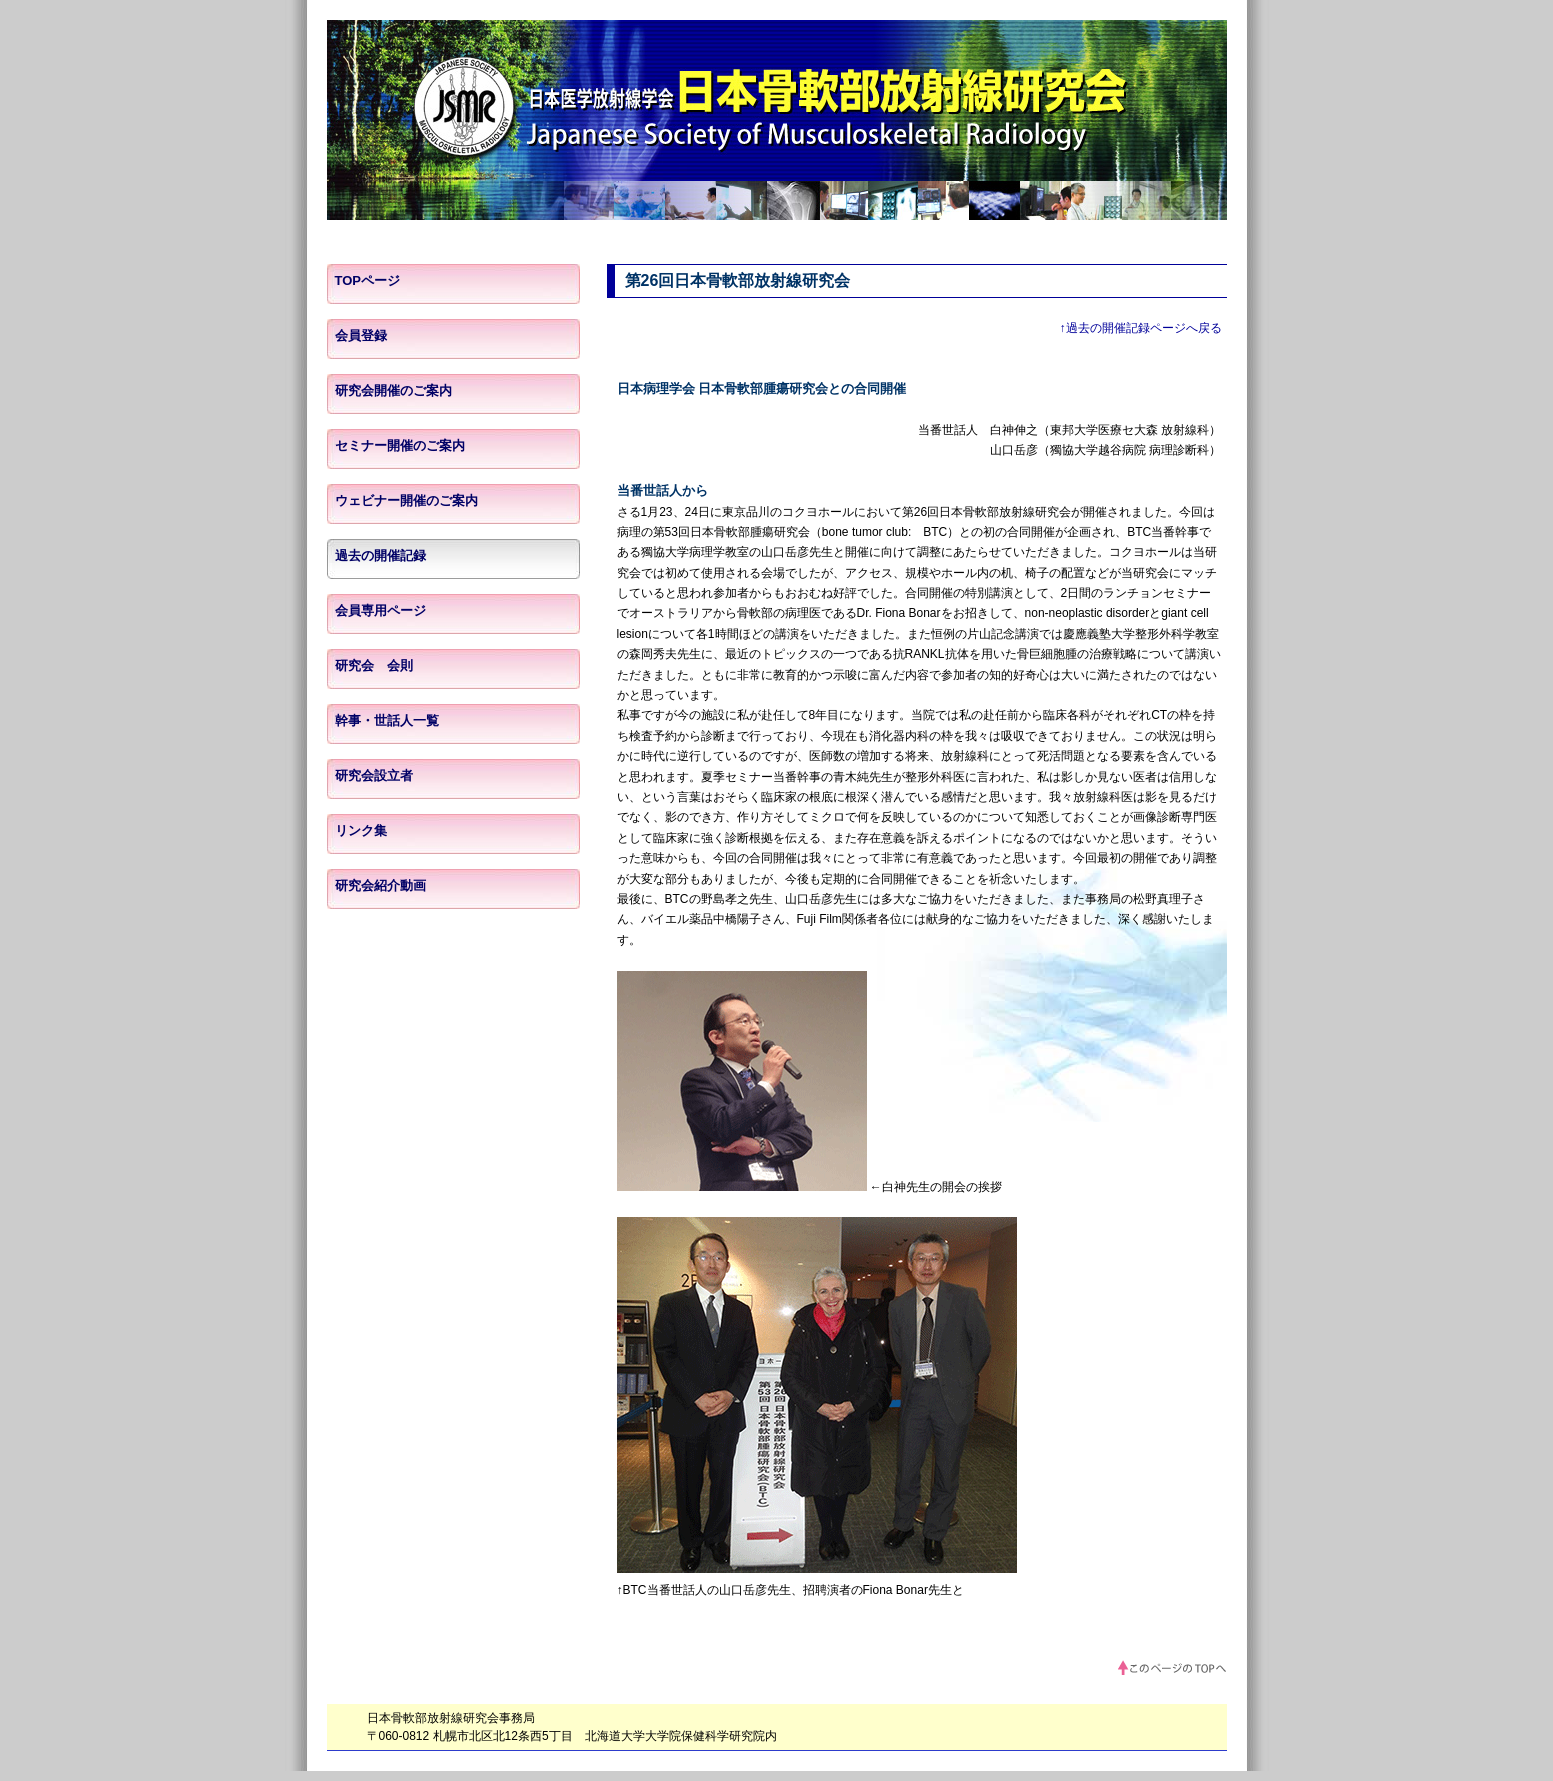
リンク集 (361, 830)
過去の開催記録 (380, 555)
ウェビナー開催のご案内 (406, 500)
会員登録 (361, 335)
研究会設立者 (374, 775)
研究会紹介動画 (380, 885)
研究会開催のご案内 (393, 390)
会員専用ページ (380, 610)
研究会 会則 (374, 665)
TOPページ (368, 280)
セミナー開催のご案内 (400, 445)
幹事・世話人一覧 (387, 720)
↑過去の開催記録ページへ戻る (1141, 328)
